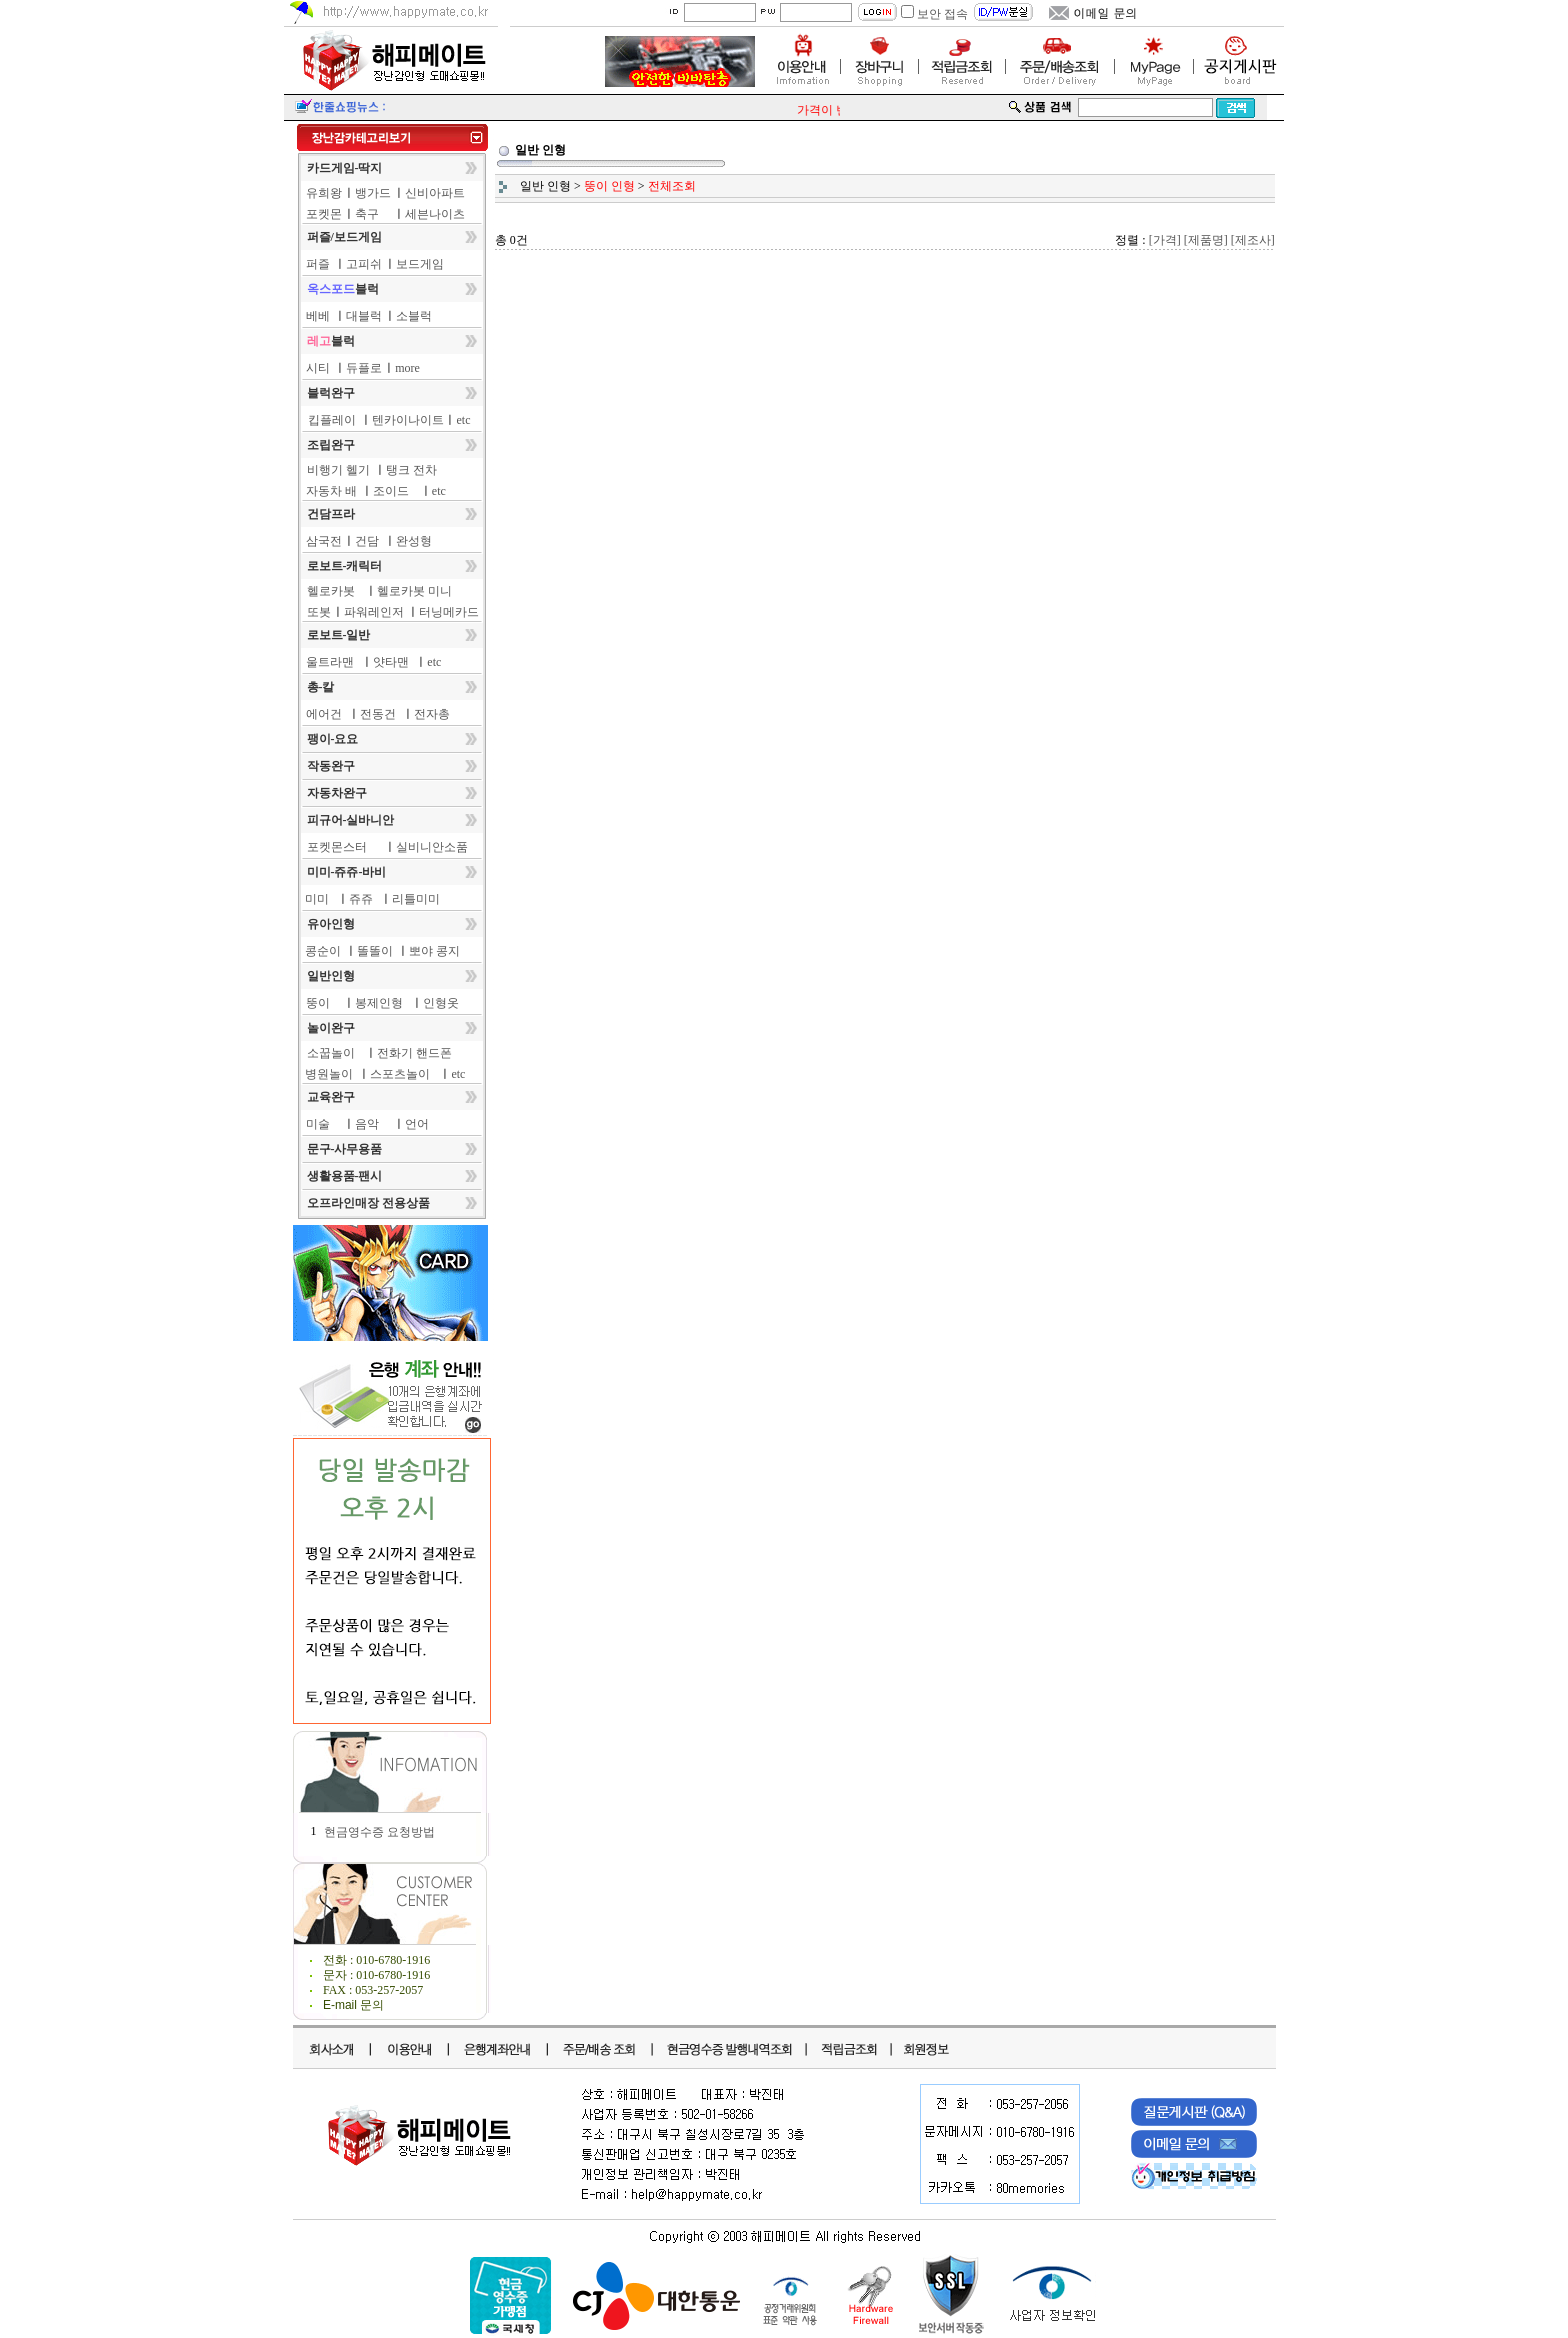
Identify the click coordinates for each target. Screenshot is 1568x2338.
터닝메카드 (449, 612)
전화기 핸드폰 (414, 1053)
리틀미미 (416, 899)
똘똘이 (375, 951)
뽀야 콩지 (434, 951)
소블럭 (414, 316)
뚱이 (318, 1003)
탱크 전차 (411, 470)
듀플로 (364, 368)
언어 (417, 1124)
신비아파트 (435, 193)
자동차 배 (331, 491)
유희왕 (324, 193)
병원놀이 (329, 1074)
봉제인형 (379, 1003)
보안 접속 (942, 14)
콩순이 (323, 951)
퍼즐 (318, 264)
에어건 (324, 714)
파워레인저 (374, 612)
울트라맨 (330, 662)
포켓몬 (324, 214)
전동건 (378, 714)
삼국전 (324, 541)
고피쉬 (364, 264)
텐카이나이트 (408, 420)
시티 (318, 368)
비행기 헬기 (338, 470)
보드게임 (420, 264)
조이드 (391, 491)
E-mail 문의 (353, 2005)
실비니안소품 (432, 847)
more (407, 368)
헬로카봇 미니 (414, 591)
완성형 (414, 541)
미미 (317, 899)
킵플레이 (332, 420)
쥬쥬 (361, 899)
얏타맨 (391, 662)
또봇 (319, 612)
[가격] (1165, 240)
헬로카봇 (331, 591)
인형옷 (441, 1003)
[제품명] (1206, 240)
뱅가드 (373, 193)
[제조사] (1253, 240)
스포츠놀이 (400, 1074)
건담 (367, 541)
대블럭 (364, 316)
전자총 (432, 714)
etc (464, 420)
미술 (318, 1124)
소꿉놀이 (331, 1053)
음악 (367, 1124)
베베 (318, 316)
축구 (367, 214)
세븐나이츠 (435, 214)
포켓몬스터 (337, 847)
